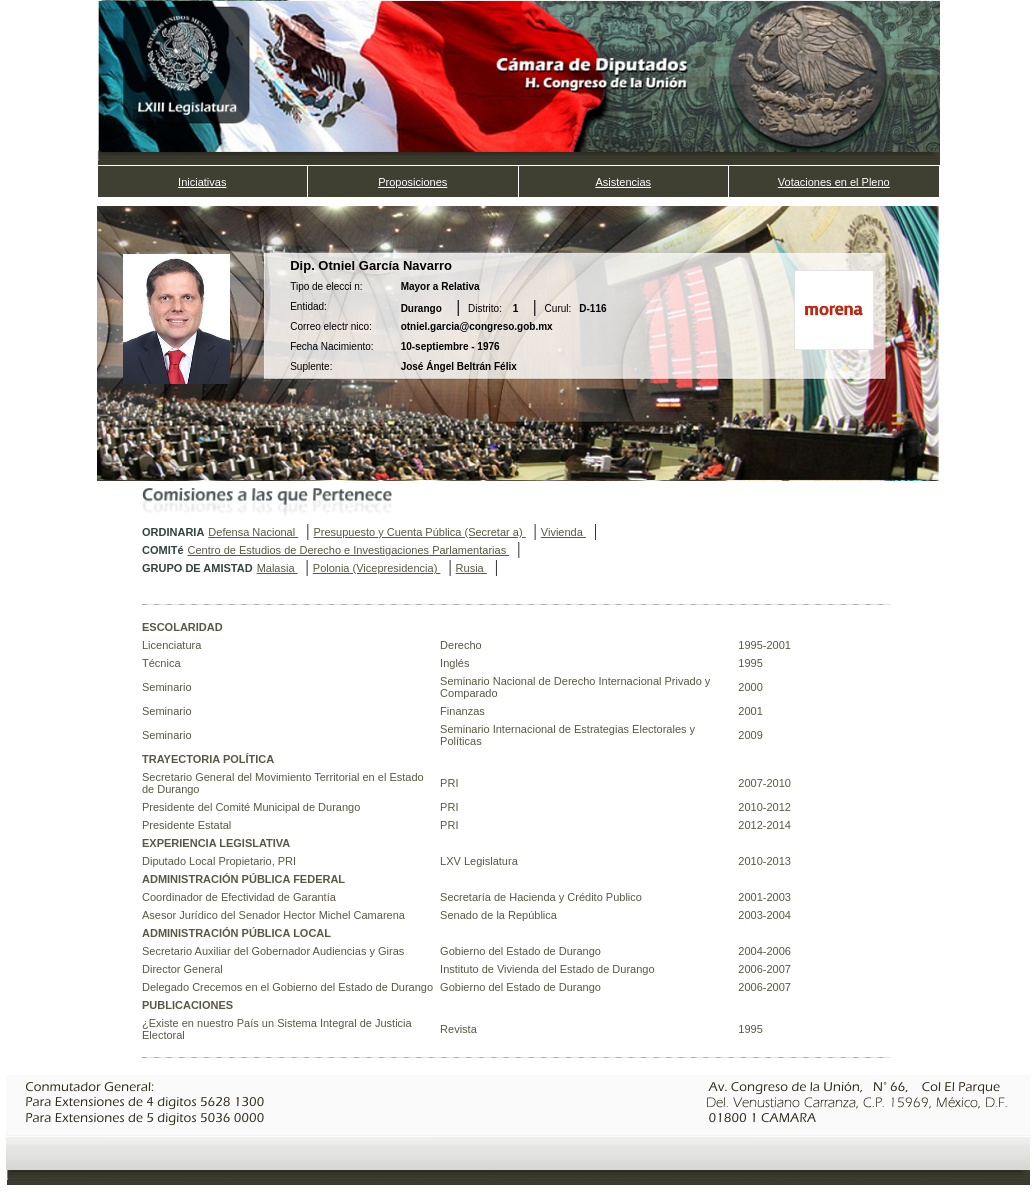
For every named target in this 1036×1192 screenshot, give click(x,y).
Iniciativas (202, 182)
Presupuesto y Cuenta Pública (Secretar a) (419, 532)
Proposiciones (412, 182)
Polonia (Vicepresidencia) (377, 568)
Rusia (471, 568)
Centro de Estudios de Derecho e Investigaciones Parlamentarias (349, 550)
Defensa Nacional (253, 532)
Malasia (277, 568)
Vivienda (563, 532)
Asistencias (623, 182)
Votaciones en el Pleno (834, 182)
